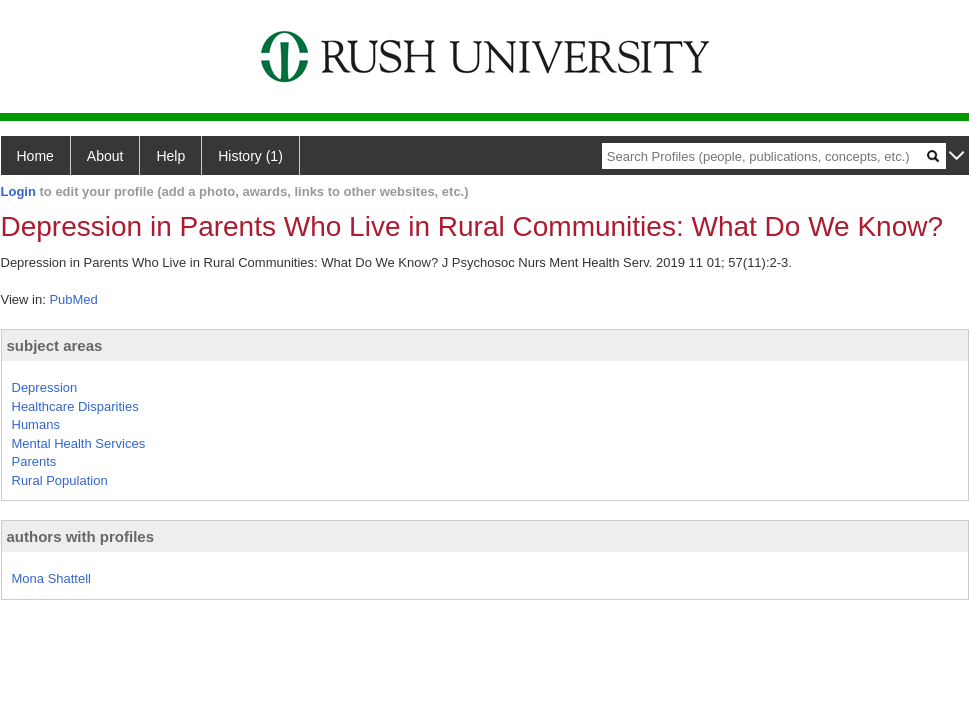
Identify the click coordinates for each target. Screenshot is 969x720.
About (105, 156)
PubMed (73, 299)
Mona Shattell (52, 578)
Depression (45, 387)
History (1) (250, 156)
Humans (36, 424)
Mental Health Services (79, 443)
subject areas (55, 345)
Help (170, 156)
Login (18, 191)
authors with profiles (81, 536)
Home (35, 156)
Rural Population (60, 480)
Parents (34, 461)
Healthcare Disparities (75, 406)
